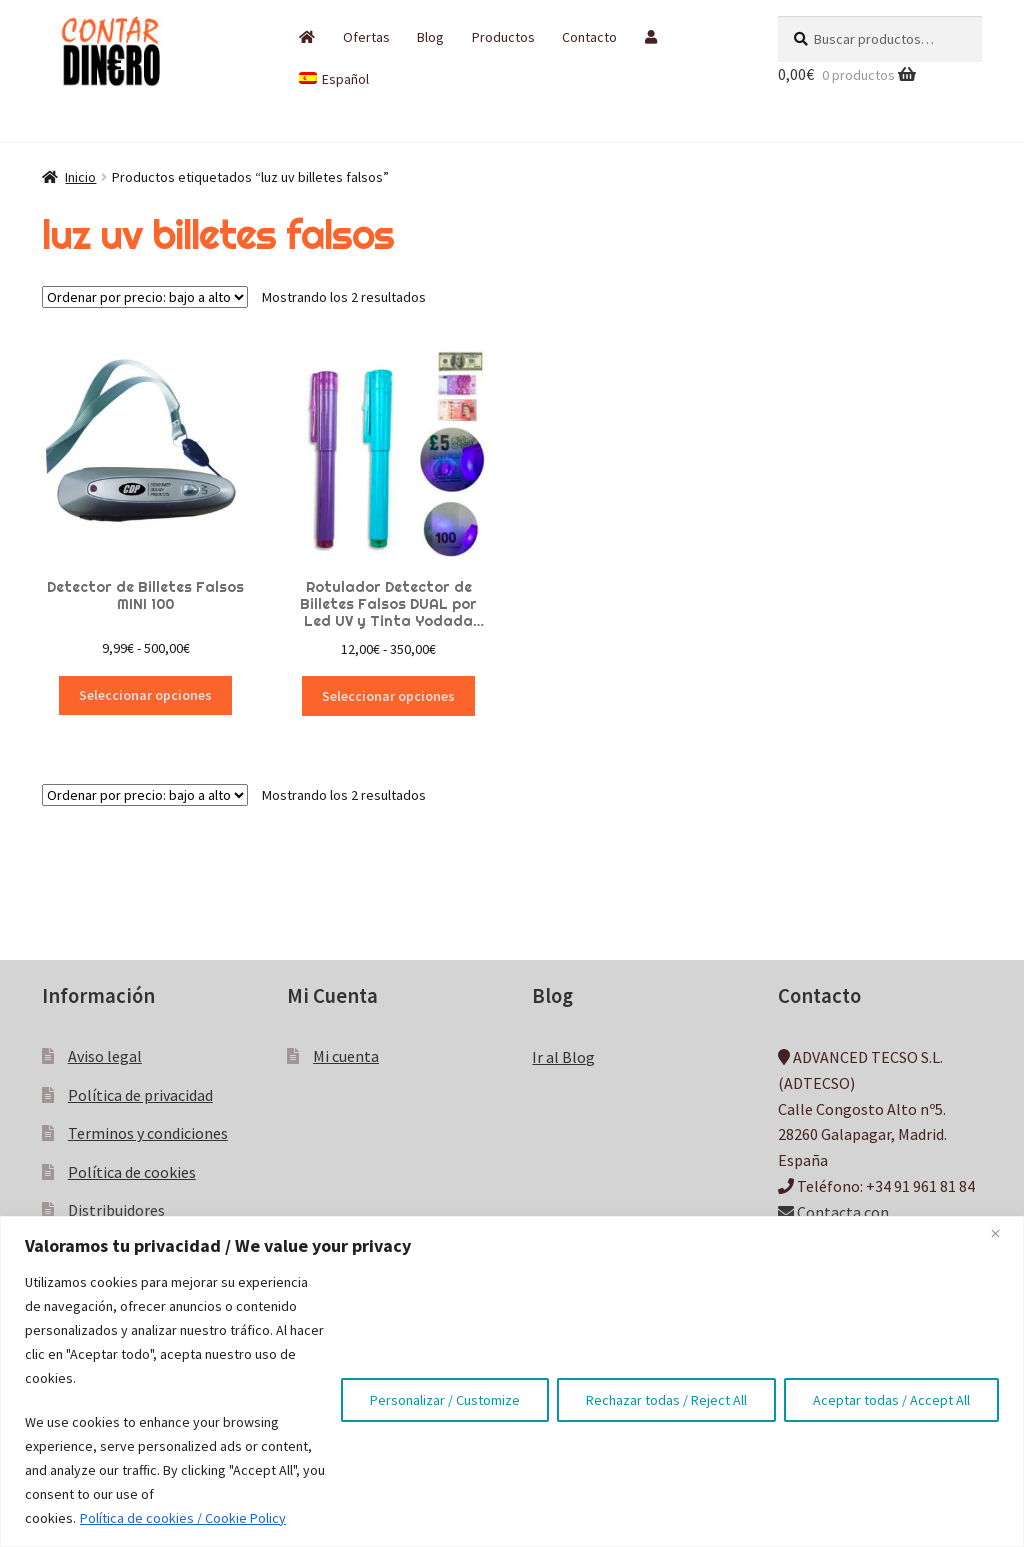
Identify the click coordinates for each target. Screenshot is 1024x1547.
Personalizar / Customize (445, 1400)
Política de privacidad (140, 1095)
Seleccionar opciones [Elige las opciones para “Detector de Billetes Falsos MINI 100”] (145, 695)
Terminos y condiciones (148, 1133)
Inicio (80, 177)
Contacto (589, 37)
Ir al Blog (563, 1057)
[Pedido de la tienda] (145, 297)
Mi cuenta (346, 1056)
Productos (503, 37)
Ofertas (366, 37)
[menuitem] (334, 79)
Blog (430, 37)
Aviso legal (105, 1056)
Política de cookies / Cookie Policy (183, 1518)
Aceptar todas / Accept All (891, 1400)
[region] (512, 1381)
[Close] (1003, 1233)
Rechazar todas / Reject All (666, 1400)
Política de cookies (132, 1172)
